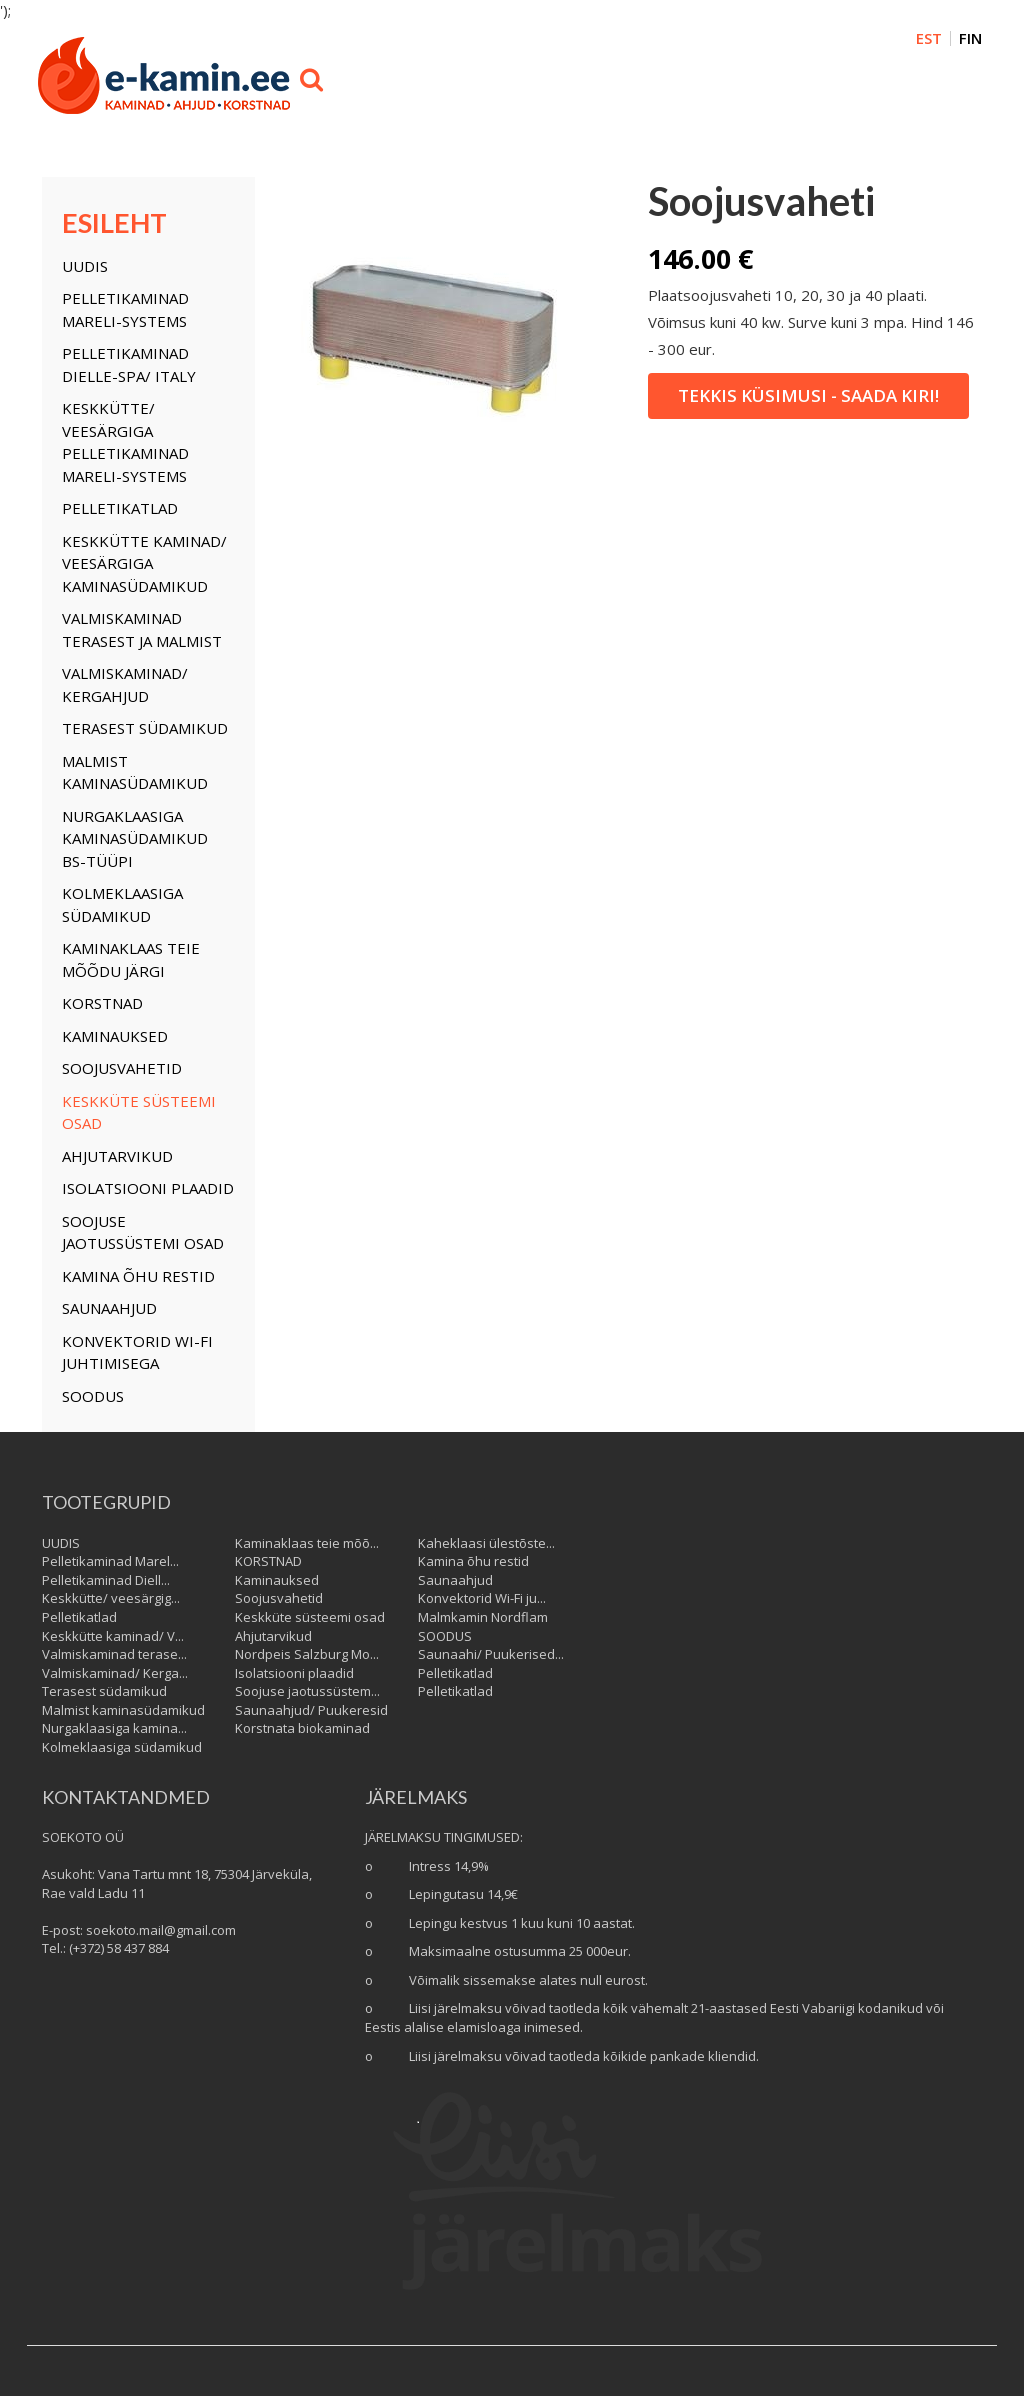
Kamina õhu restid (138, 1276)
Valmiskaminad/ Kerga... (115, 1673)
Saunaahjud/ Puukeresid (311, 1710)
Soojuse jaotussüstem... (307, 1691)
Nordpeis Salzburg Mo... (307, 1654)
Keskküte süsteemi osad (139, 1112)
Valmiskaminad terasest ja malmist (142, 629)
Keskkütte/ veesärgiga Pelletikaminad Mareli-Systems (125, 442)
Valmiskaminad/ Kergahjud (125, 684)
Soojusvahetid (122, 1068)
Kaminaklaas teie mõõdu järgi (131, 959)
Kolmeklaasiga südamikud (122, 904)
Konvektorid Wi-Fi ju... (482, 1598)
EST (929, 38)
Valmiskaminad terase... (114, 1654)
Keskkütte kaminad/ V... (113, 1636)
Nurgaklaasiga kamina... (114, 1728)
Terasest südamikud (145, 728)
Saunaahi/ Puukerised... (491, 1654)
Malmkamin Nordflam (483, 1617)
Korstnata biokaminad (302, 1728)
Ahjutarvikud (117, 1156)
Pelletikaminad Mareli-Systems (125, 309)
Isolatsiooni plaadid (148, 1188)
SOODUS (93, 1396)
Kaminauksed (115, 1036)
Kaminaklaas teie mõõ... (307, 1543)
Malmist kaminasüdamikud (135, 772)
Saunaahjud (109, 1308)
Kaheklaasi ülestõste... (486, 1543)
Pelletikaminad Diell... (106, 1580)
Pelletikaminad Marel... (110, 1561)
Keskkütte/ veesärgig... (111, 1598)
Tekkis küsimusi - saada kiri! (808, 395)
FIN (970, 38)
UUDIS (85, 266)
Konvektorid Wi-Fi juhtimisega (137, 1352)
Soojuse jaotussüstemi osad (143, 1232)
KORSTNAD (102, 1003)
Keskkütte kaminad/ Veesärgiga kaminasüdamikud (144, 563)
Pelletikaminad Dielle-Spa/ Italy (129, 364)
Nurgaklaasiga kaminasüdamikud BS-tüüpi (135, 838)
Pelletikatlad (120, 508)
